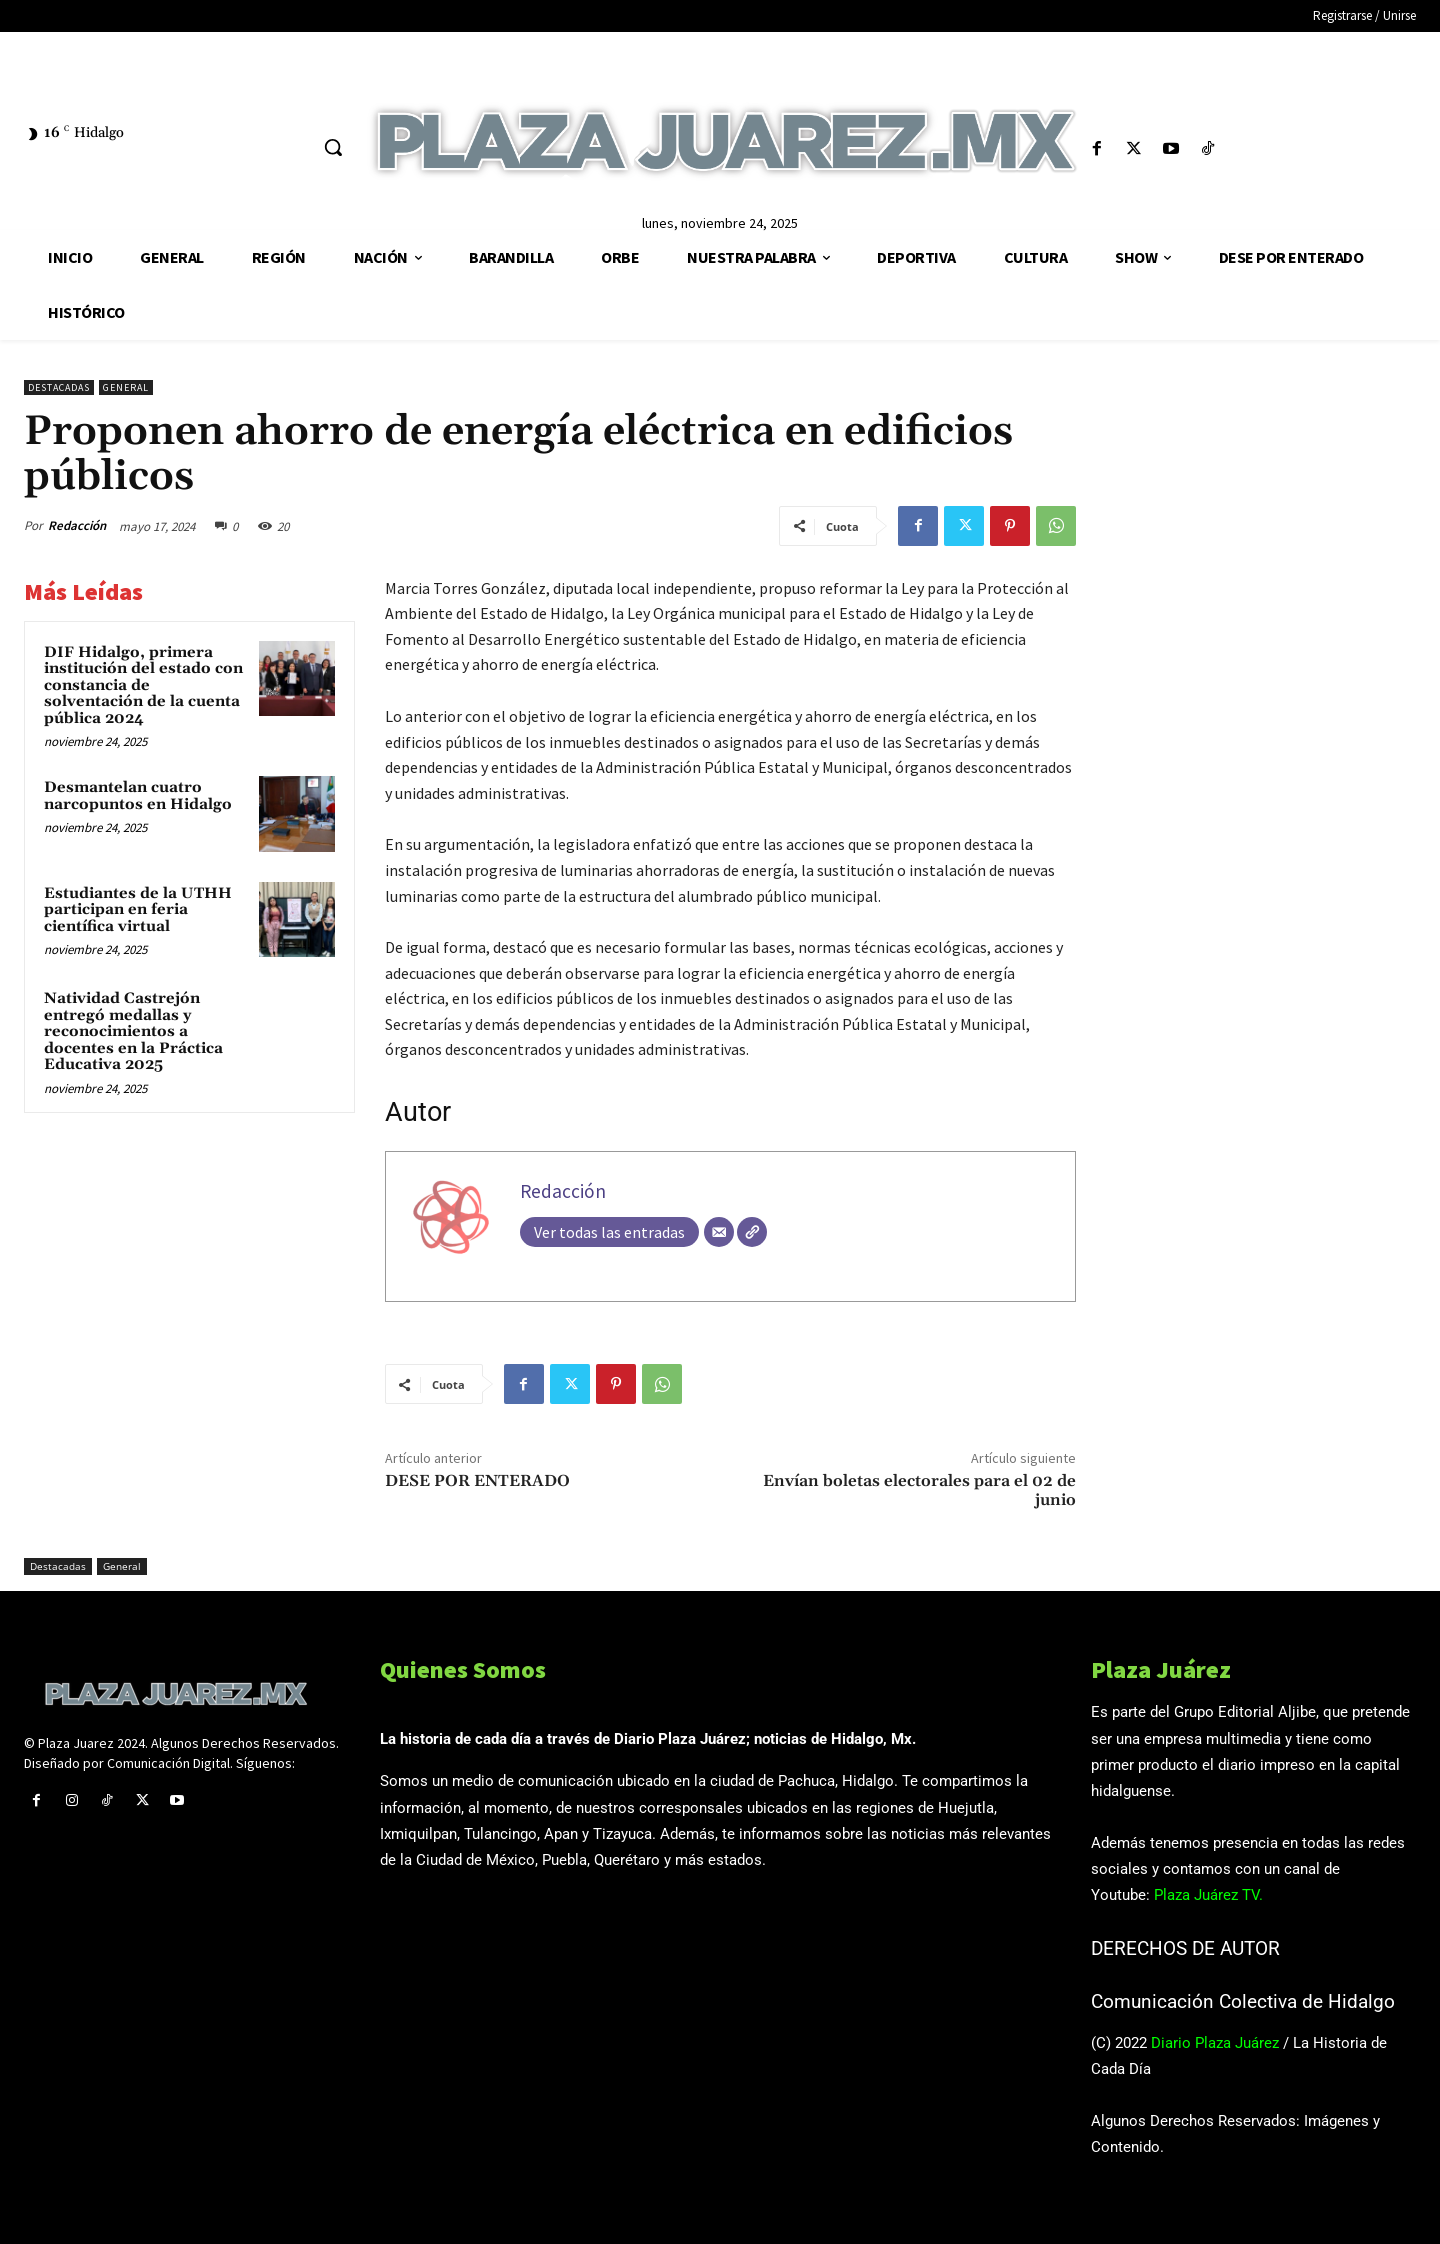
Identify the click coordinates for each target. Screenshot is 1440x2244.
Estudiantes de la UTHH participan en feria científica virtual (138, 910)
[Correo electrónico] (719, 1232)
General (126, 387)
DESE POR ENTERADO (477, 1481)
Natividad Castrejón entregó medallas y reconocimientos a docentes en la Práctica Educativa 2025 (133, 1031)
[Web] (752, 1232)
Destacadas (59, 387)
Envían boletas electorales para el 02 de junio (919, 1490)
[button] (333, 147)
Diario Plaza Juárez (1215, 2043)
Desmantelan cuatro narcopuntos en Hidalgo (138, 796)
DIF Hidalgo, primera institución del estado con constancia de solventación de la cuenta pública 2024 (143, 685)
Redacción (77, 525)
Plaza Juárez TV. (1208, 1895)
